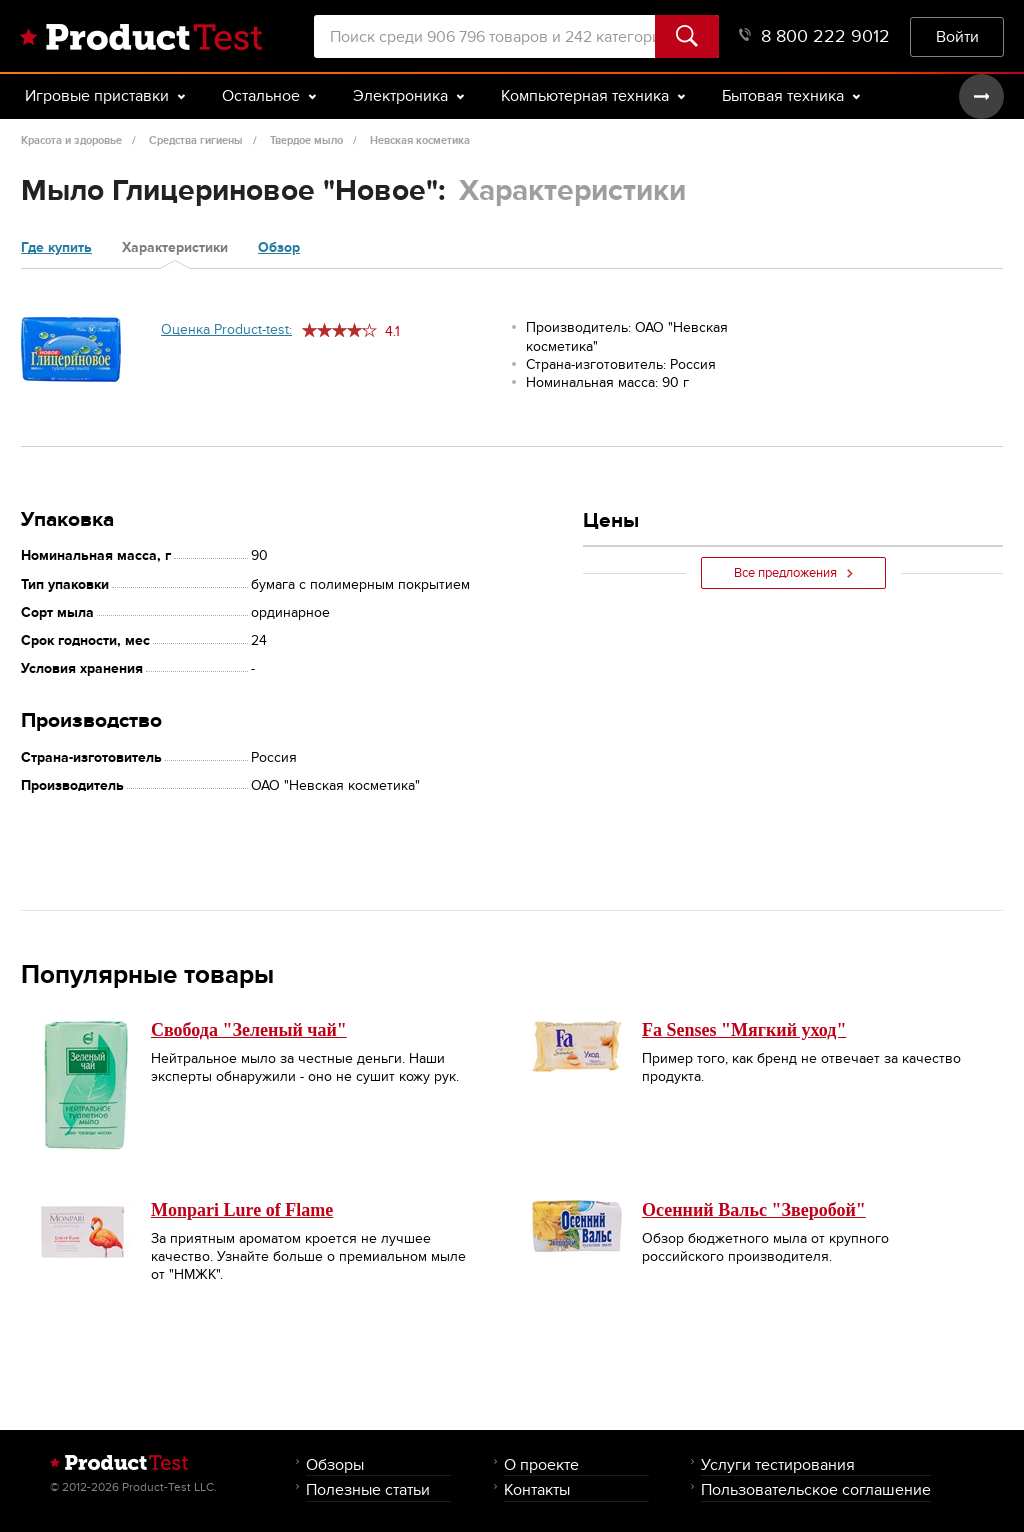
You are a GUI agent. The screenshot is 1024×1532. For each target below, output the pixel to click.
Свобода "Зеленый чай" (249, 1030)
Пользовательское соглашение (816, 1489)
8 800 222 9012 (814, 36)
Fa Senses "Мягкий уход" (744, 1030)
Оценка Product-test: (226, 329)
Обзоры (335, 1464)
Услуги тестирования (778, 1464)
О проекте (541, 1464)
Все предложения (793, 573)
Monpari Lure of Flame (242, 1210)
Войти (957, 36)
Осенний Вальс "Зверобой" (754, 1210)
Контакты (537, 1489)
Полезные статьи (368, 1489)
